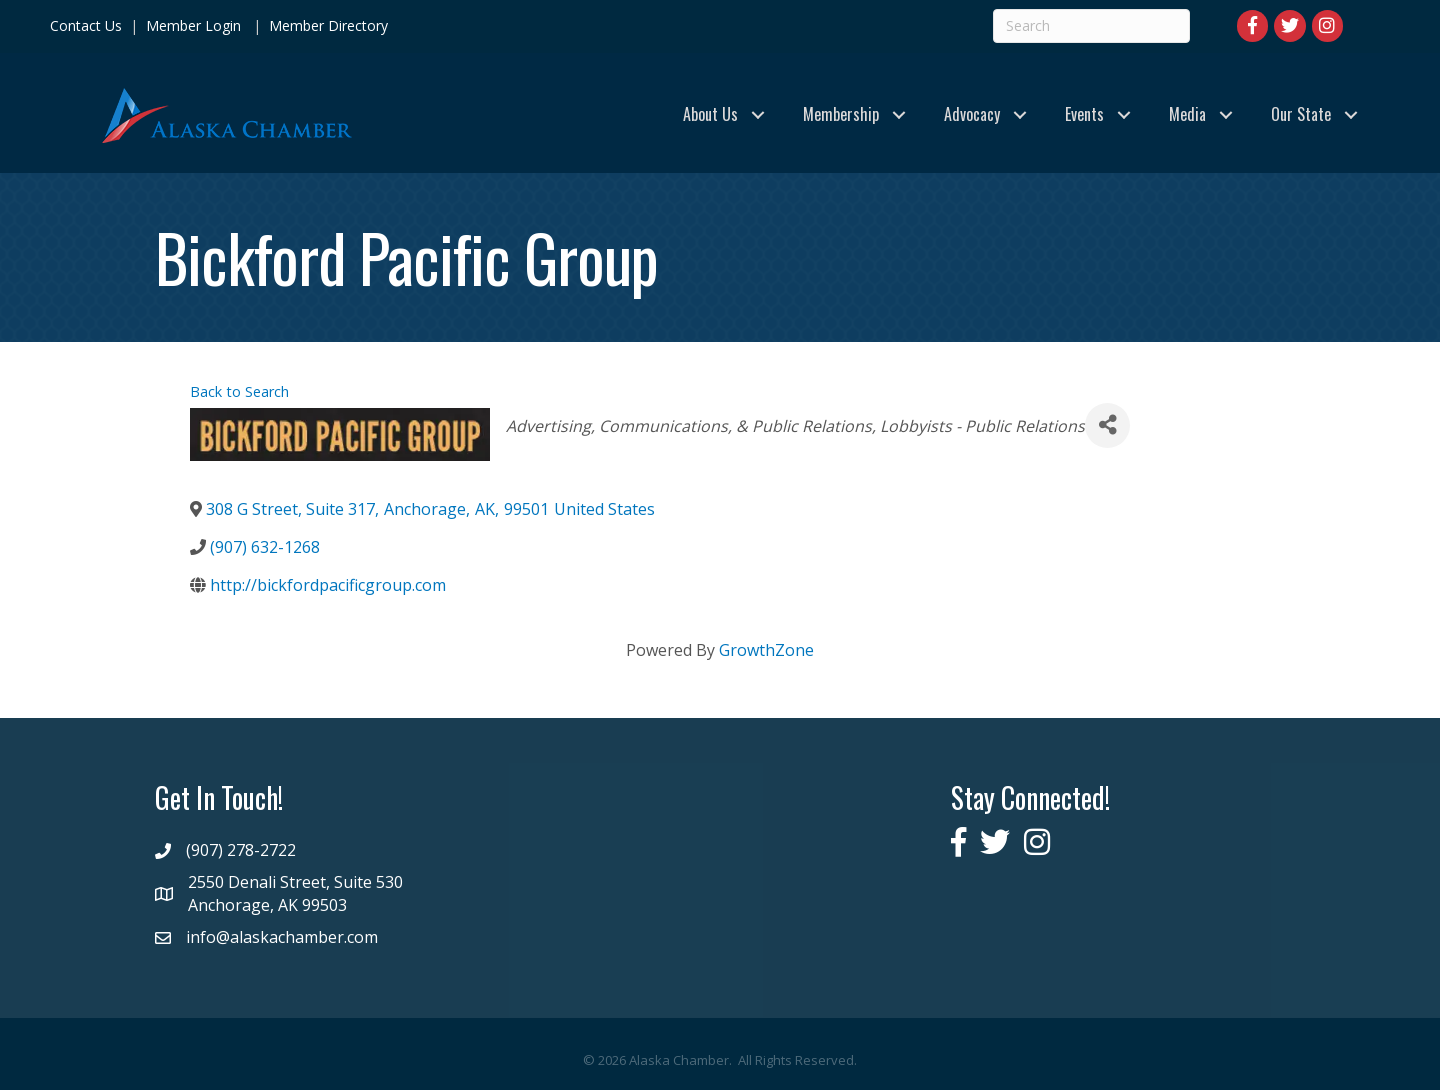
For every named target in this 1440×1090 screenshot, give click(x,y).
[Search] (1091, 26)
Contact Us (86, 25)
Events (1084, 114)
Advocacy (972, 114)
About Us (710, 114)
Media (1187, 114)
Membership (841, 114)
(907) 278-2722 (241, 850)
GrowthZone (766, 650)
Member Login (193, 25)
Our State (1301, 114)
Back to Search (239, 391)
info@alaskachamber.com (282, 937)
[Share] (1107, 425)
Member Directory (326, 25)
